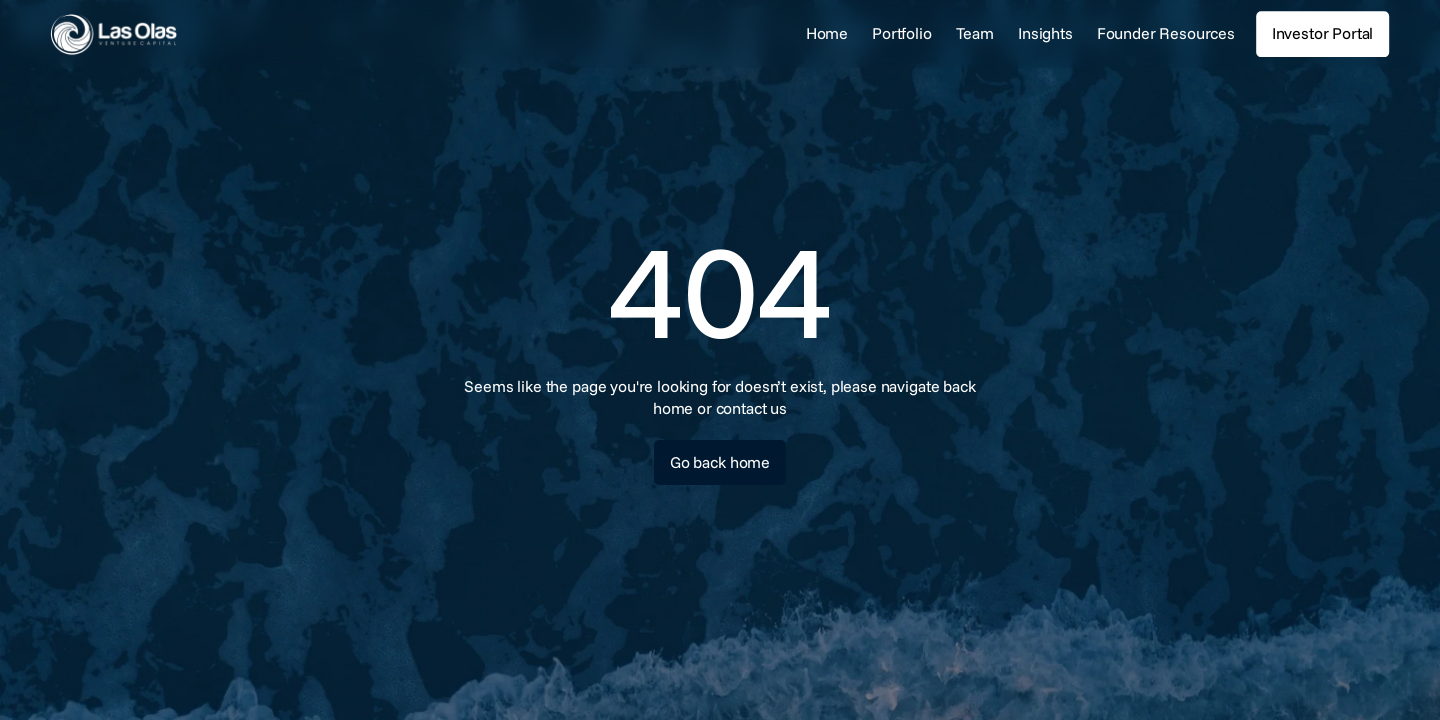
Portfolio (902, 33)
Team (975, 33)
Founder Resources (1166, 33)
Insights (1045, 33)
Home (827, 33)
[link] (174, 34)
